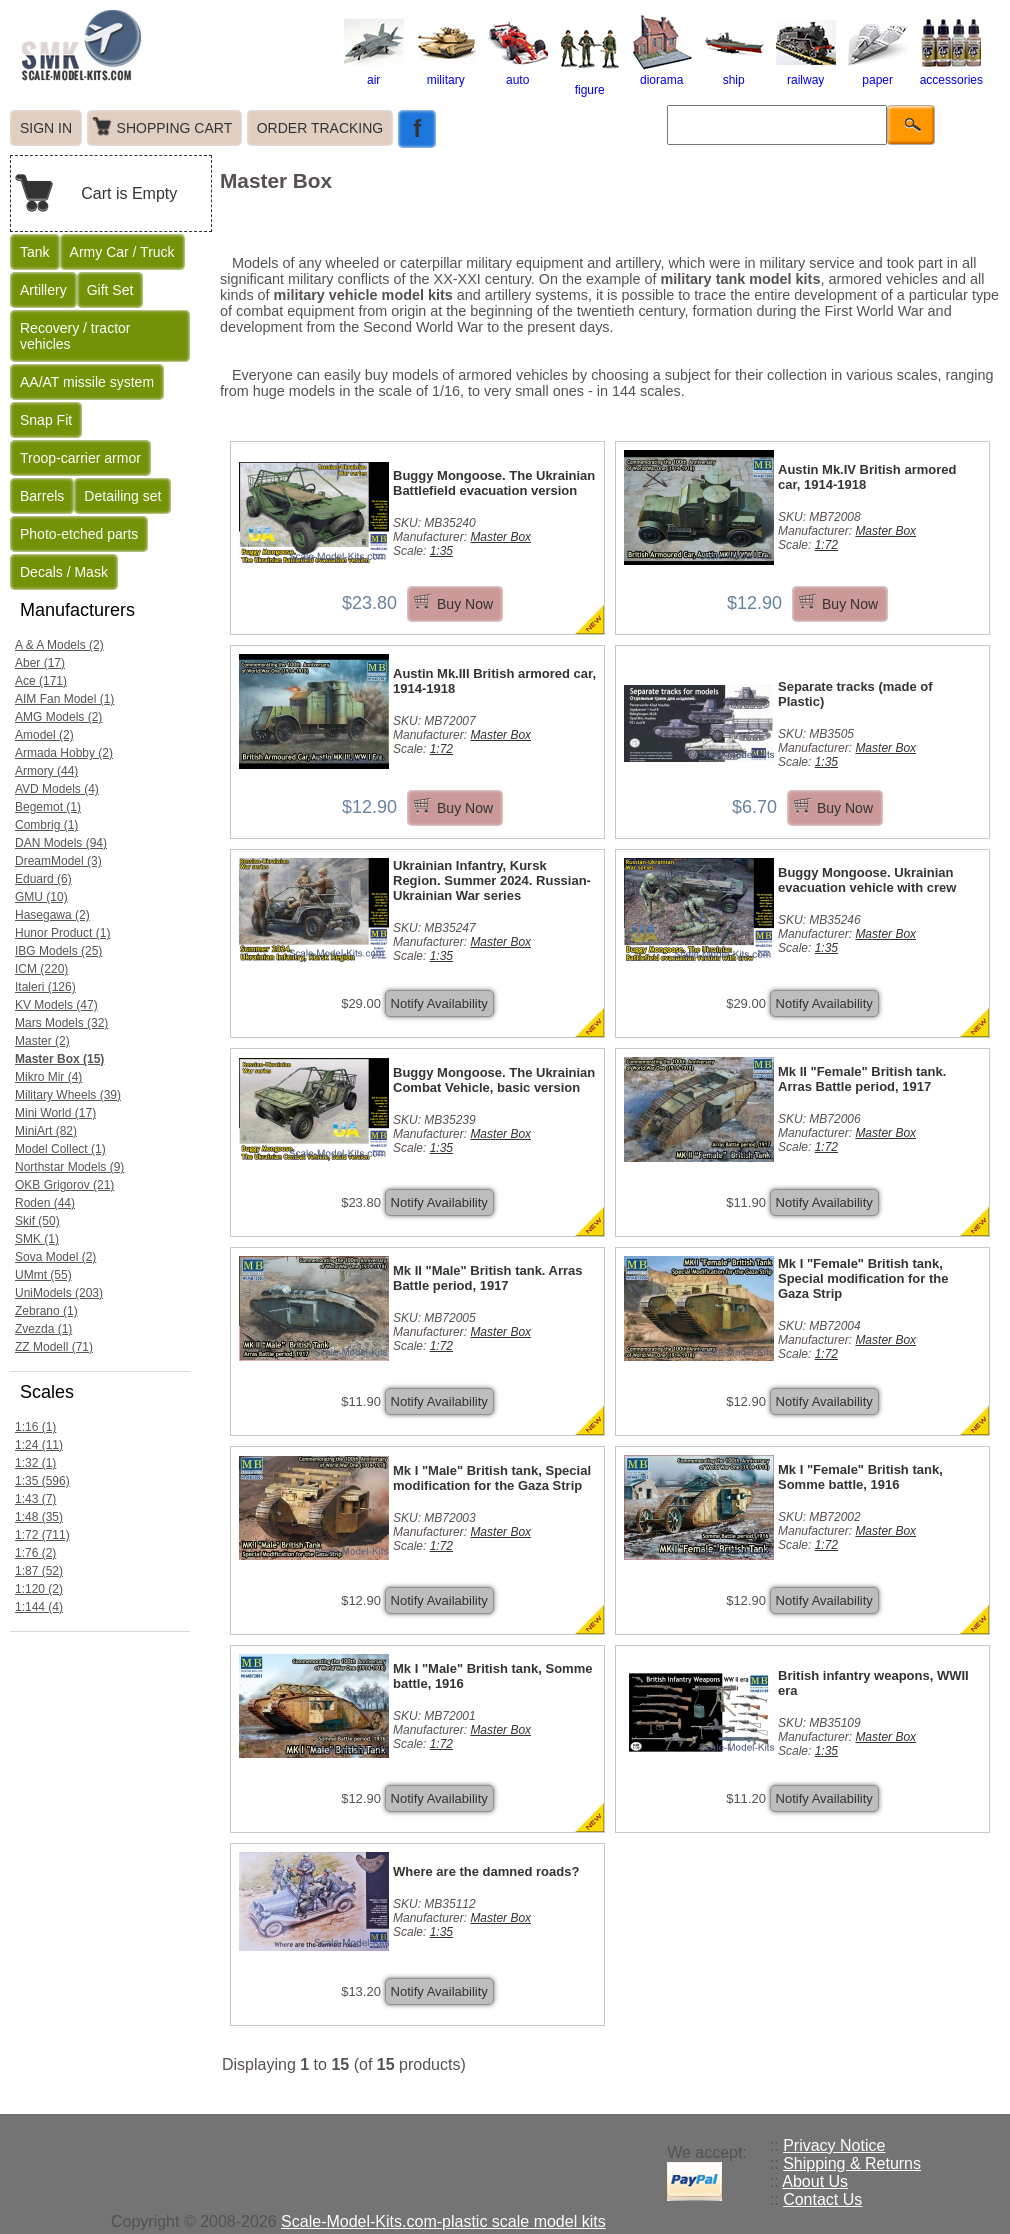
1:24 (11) (39, 1445)
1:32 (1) (35, 1463)
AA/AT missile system (87, 382)
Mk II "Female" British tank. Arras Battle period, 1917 (862, 1079)
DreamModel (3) (58, 861)
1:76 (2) (35, 1553)
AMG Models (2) (58, 717)
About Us (815, 2181)
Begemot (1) (48, 807)
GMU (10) (41, 897)
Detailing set (122, 496)
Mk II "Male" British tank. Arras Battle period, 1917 (488, 1278)
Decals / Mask (64, 572)
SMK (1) (37, 1239)
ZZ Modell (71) (54, 1347)
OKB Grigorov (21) (64, 1185)
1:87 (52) (39, 1571)
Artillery (43, 290)
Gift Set (110, 290)
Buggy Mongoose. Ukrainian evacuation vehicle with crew (867, 880)
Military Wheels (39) (68, 1095)
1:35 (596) (42, 1481)
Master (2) (42, 1041)
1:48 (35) (39, 1517)
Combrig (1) (46, 825)
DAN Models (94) (61, 843)
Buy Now (465, 604)
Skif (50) (37, 1221)
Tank (35, 252)
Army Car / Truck (122, 252)
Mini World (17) (55, 1113)
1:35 (441, 551)
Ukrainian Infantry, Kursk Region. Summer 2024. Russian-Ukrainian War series (492, 880)
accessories (951, 73)
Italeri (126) (45, 987)
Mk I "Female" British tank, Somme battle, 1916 (860, 1477)
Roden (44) (45, 1203)
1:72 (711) (42, 1535)
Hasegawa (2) (52, 915)
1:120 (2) (39, 1589)
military (446, 73)
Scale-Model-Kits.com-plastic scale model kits (443, 2221)
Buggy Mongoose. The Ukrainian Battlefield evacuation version (494, 483)
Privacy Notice (834, 2145)
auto (518, 73)
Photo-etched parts (79, 534)
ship (734, 73)
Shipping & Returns (852, 2163)
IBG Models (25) (58, 951)
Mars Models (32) (61, 1023)
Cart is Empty (129, 193)
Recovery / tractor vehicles (75, 336)
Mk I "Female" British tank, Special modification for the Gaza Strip (863, 1278)
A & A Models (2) (59, 645)
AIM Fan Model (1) (64, 699)
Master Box (500, 537)
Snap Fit (46, 420)
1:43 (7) (35, 1499)
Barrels (42, 496)
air (374, 73)
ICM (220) (41, 969)
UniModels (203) (59, 1293)
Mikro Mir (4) (48, 1077)
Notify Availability (439, 1003)
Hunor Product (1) (62, 933)
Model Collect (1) (60, 1149)
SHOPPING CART (175, 128)
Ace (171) (41, 681)
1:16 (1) (35, 1427)
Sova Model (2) (55, 1257)
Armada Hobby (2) (64, 753)
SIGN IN (46, 128)
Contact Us (822, 2199)
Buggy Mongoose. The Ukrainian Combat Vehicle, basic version (494, 1080)
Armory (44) (46, 771)
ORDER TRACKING (320, 128)
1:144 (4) (39, 1607)
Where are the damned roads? (486, 1871)
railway (806, 73)
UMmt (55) (43, 1275)
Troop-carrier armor (80, 458)
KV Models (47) (56, 1005)
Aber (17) (40, 663)
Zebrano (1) (46, 1311)
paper (878, 73)
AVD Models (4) (57, 789)
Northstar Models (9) (69, 1167)
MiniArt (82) (46, 1131)
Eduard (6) (43, 879)
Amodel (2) (44, 735)
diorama (662, 73)
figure (590, 83)
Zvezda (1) (43, 1329)
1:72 (826, 545)
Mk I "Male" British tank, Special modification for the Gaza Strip (492, 1478)
